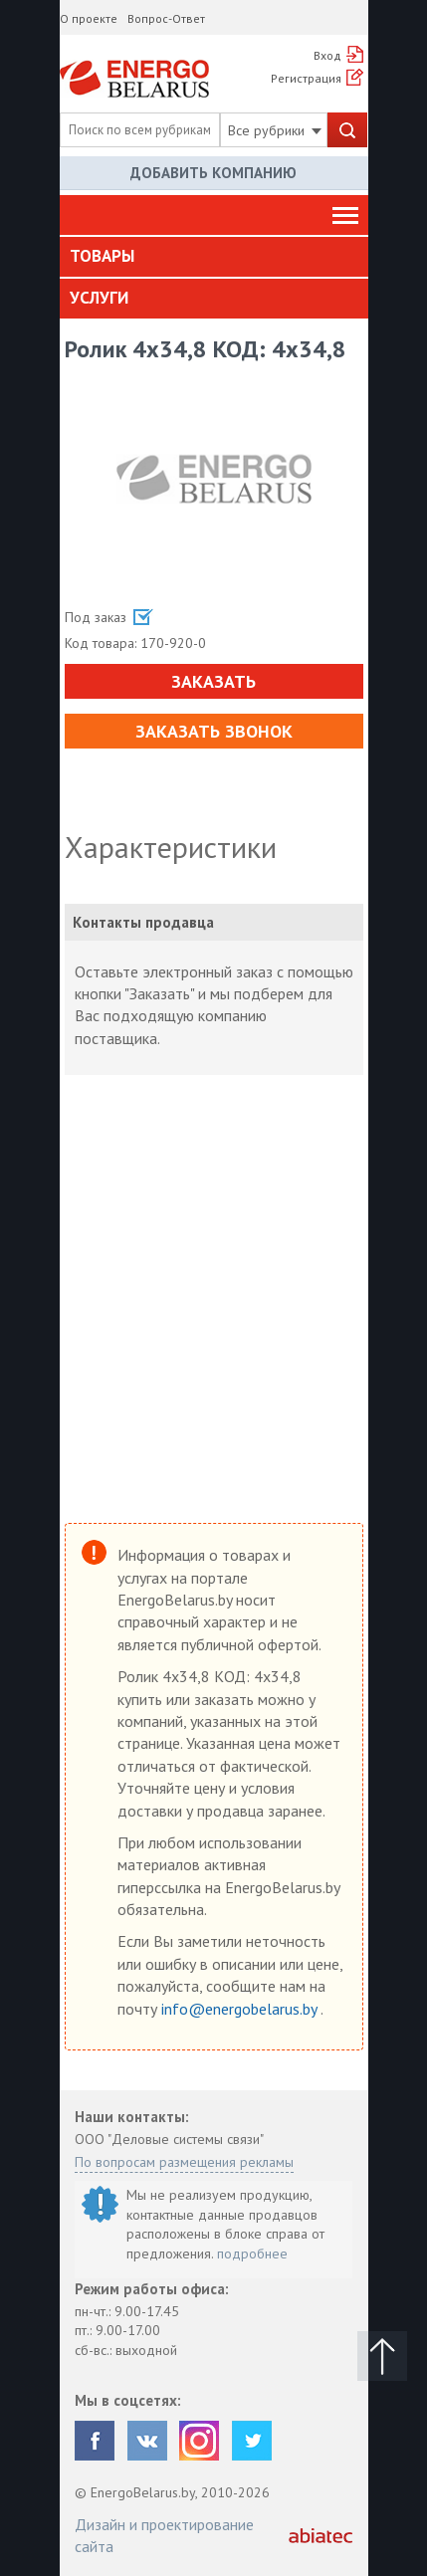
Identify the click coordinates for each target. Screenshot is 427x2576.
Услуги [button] (99, 298)
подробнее (252, 2253)
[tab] (214, 257)
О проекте (88, 18)
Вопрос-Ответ (166, 18)
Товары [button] (102, 256)
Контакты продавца (143, 922)
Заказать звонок (214, 731)
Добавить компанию (213, 172)
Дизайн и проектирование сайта (164, 2535)
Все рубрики (274, 130)
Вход (327, 55)
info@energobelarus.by (240, 2009)
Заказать (213, 681)
